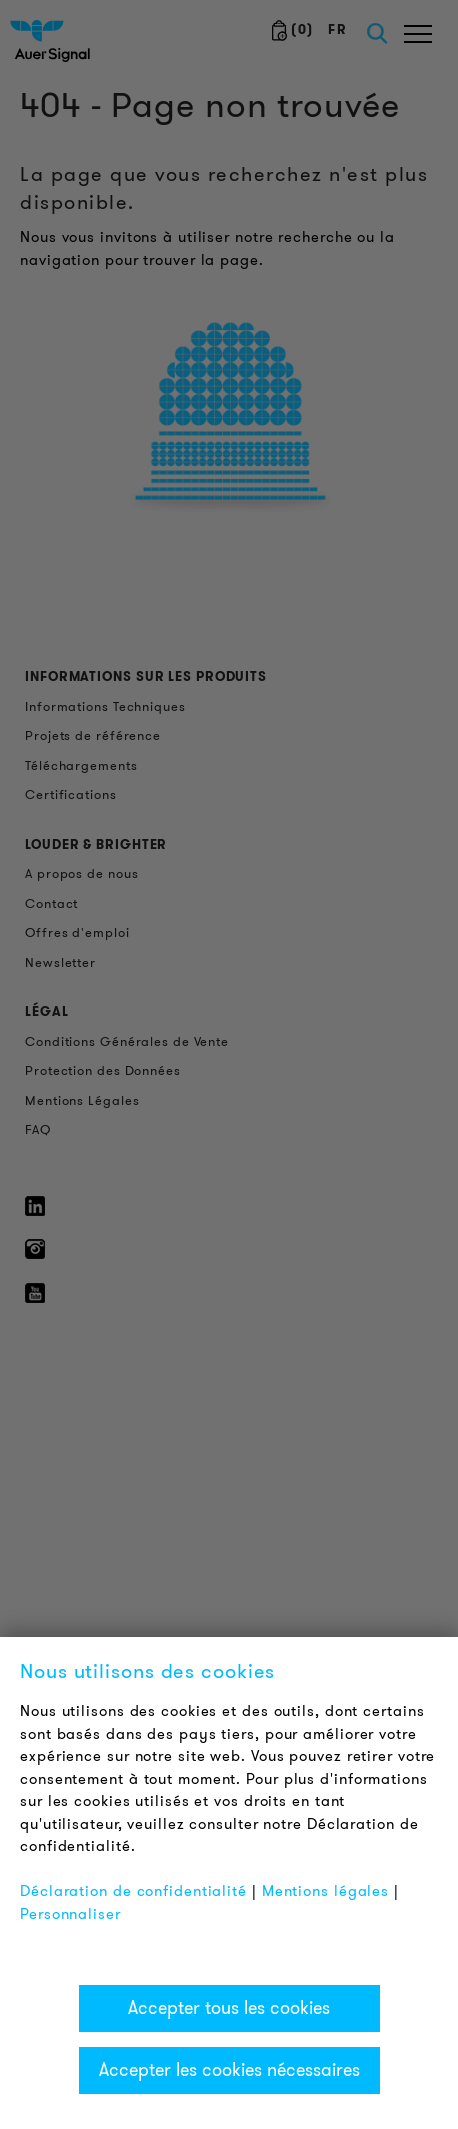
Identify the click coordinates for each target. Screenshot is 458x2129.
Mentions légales (325, 1891)
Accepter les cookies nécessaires (229, 2070)
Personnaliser (70, 1914)
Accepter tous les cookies (229, 2008)
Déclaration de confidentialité (133, 1891)
